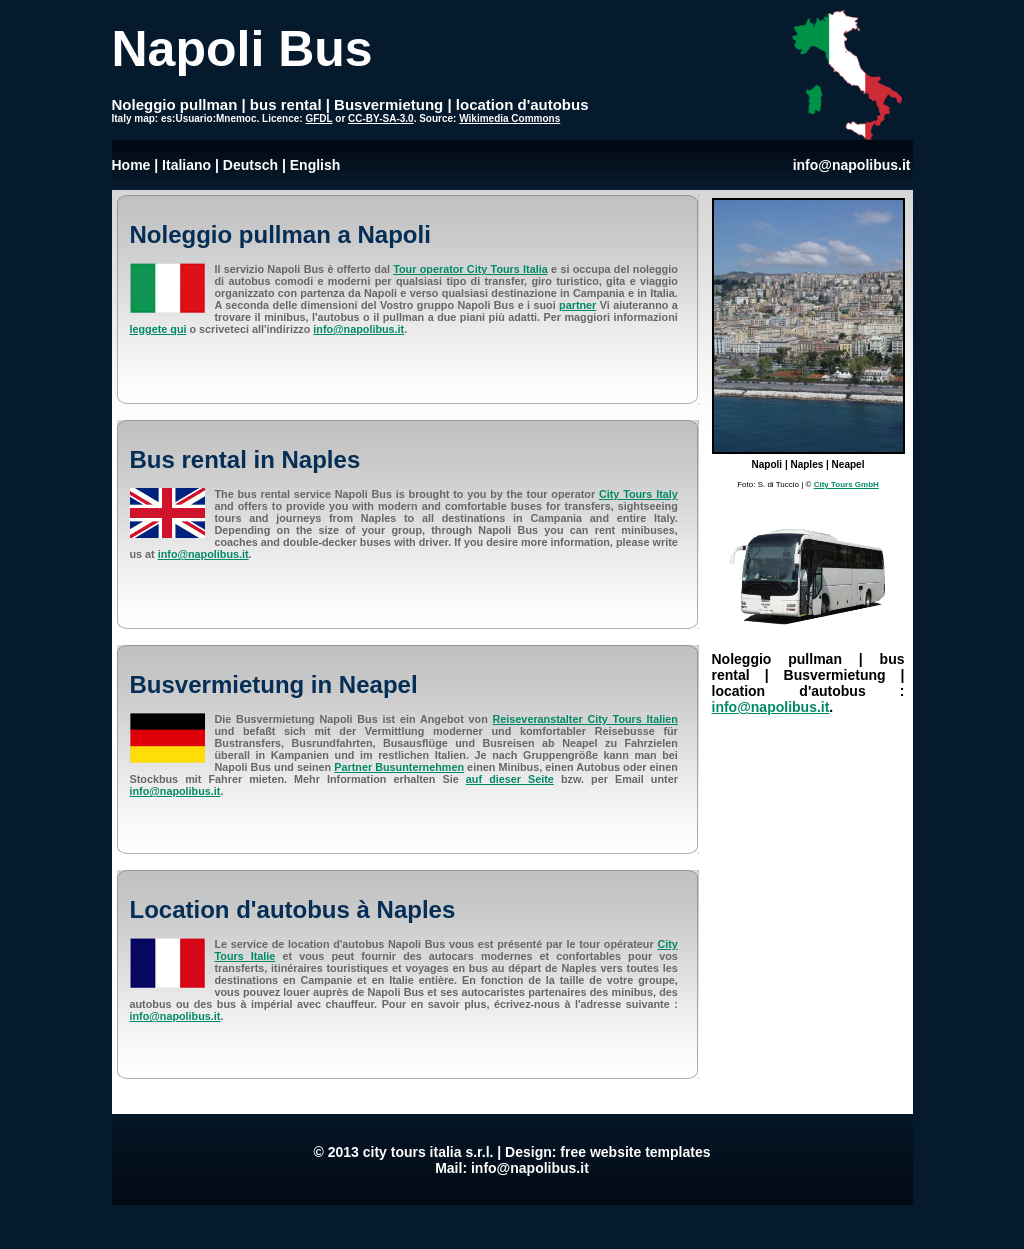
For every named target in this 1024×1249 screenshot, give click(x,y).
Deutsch (250, 165)
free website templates (635, 1152)
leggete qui (158, 329)
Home (131, 165)
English (315, 165)
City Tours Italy (638, 494)
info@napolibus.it (852, 165)
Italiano (186, 165)
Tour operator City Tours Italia (470, 269)
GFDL (318, 118)
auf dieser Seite (510, 779)
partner (577, 305)
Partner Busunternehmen (399, 767)
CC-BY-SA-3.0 (381, 118)
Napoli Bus (242, 49)
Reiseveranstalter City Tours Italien (585, 719)
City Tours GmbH (846, 484)
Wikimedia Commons (509, 118)
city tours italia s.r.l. (428, 1152)
